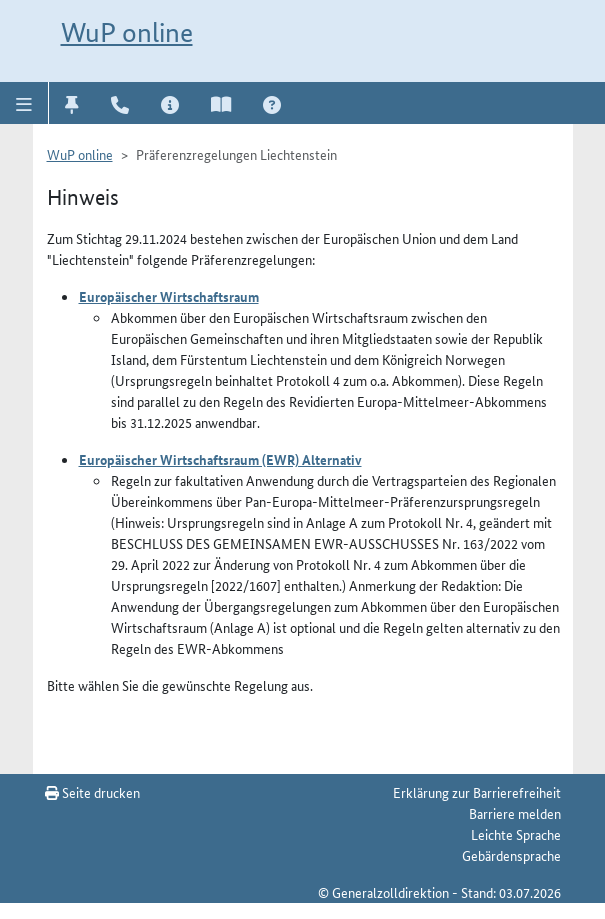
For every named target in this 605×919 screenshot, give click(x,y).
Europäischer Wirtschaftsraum (169, 296)
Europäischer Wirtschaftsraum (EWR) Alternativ (220, 459)
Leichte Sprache (516, 834)
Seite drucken (92, 792)
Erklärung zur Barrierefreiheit (477, 792)
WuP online (127, 32)
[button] (24, 103)
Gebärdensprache (511, 855)
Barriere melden (515, 813)
